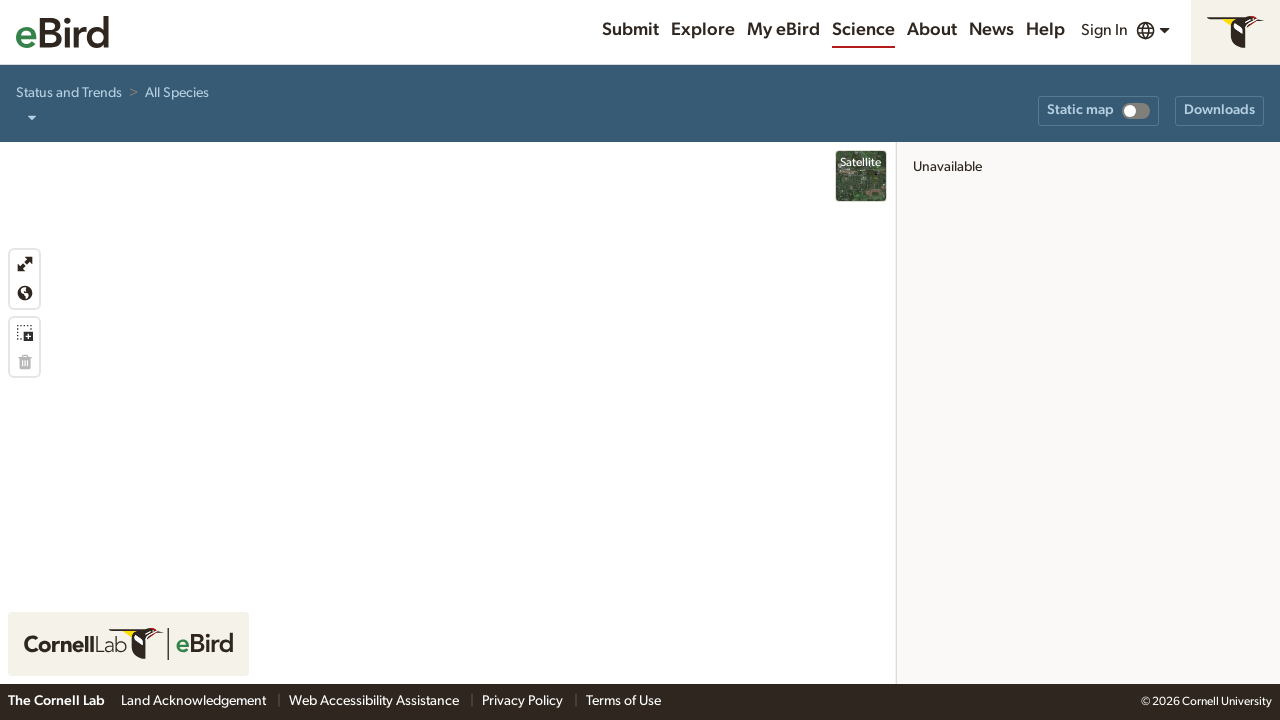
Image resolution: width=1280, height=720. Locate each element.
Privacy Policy (524, 701)
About (932, 30)
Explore (703, 30)
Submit (630, 30)
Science (863, 30)
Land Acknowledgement (195, 701)
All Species (177, 93)
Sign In (1104, 30)
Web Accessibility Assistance (375, 701)
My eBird (783, 30)
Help (1045, 30)
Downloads (1219, 110)
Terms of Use (623, 701)
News (991, 30)
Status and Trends (69, 93)
